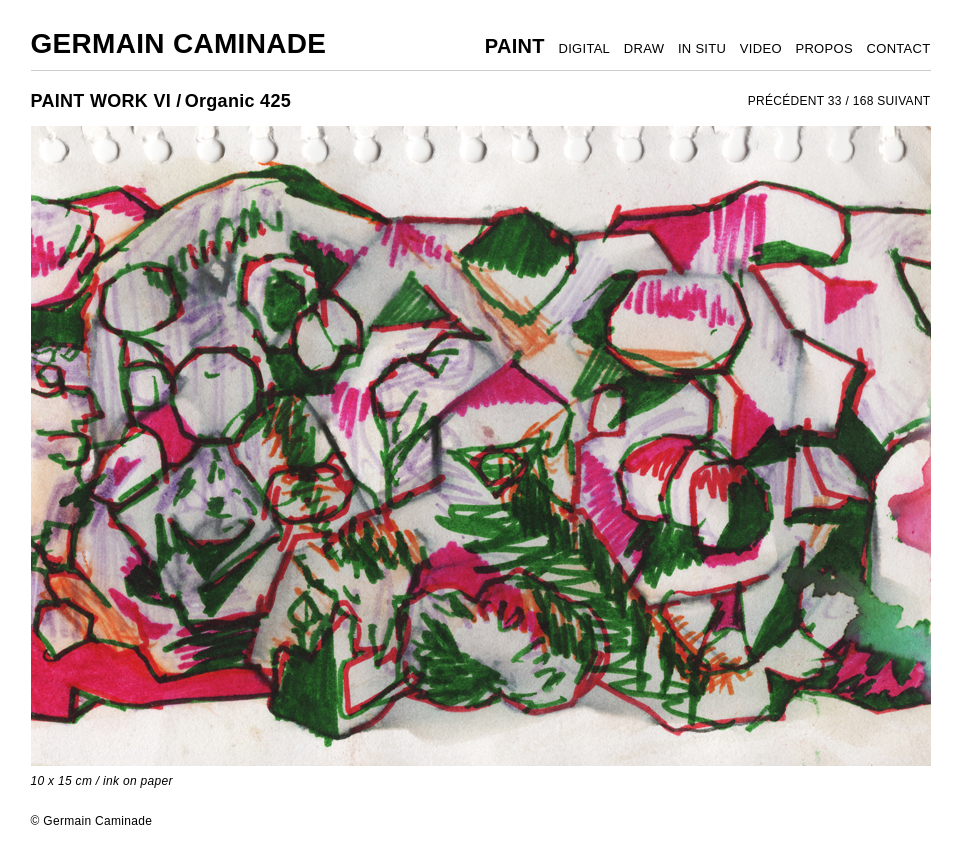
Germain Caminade (179, 43)
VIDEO (761, 48)
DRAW (644, 48)
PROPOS (823, 48)
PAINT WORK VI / (106, 101)
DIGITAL (584, 48)
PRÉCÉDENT (786, 101)
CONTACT (899, 48)
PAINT (515, 46)
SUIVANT (903, 101)
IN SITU (702, 48)
